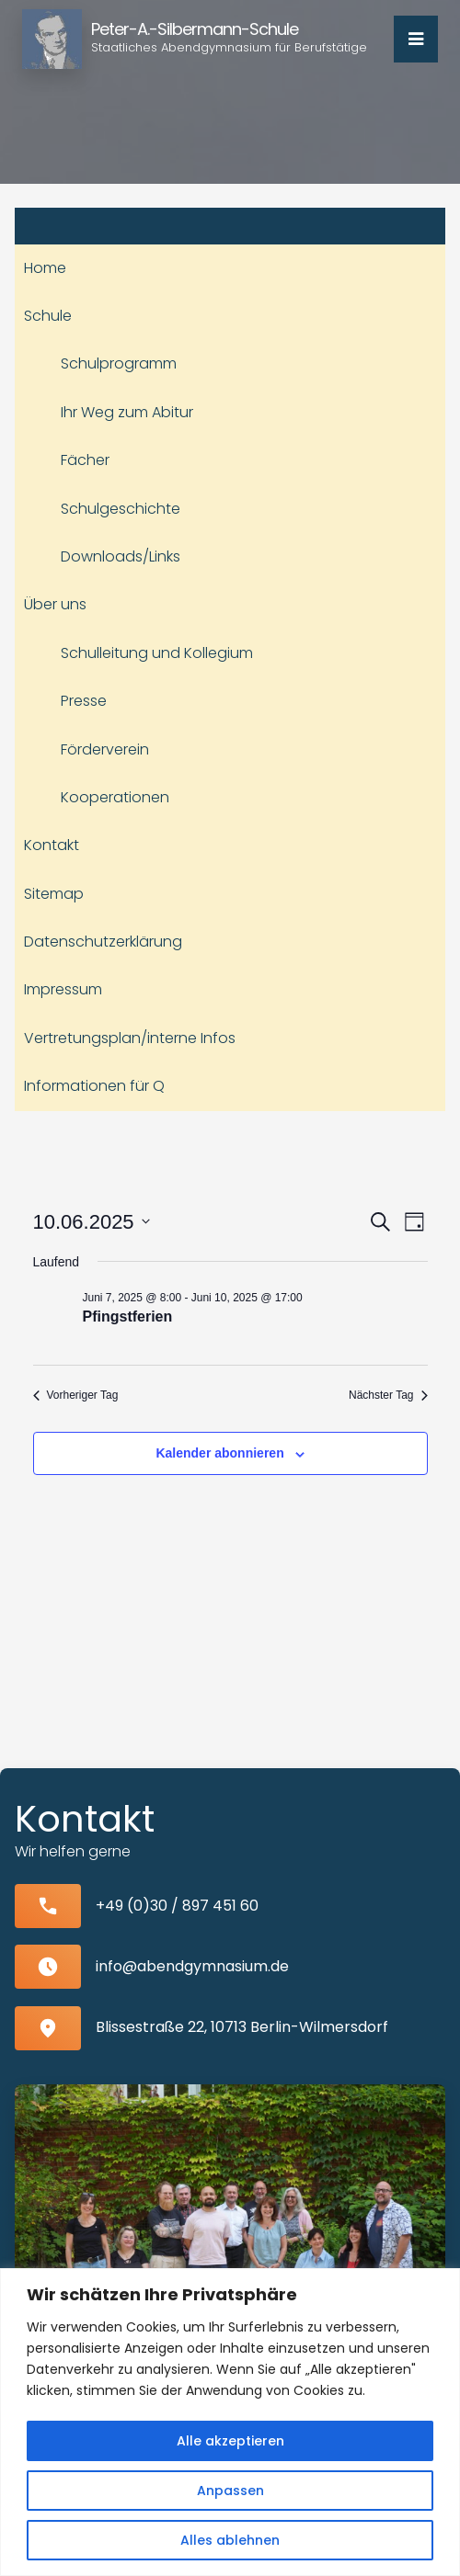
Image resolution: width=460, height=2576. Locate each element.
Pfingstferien (128, 1316)
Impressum (63, 989)
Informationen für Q (94, 1085)
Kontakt (51, 845)
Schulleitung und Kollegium (157, 653)
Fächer (85, 460)
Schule (48, 315)
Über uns (55, 604)
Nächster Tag (388, 1395)
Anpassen (230, 2490)
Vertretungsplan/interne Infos (130, 1038)
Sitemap (54, 893)
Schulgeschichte (120, 508)
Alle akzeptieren (230, 2441)
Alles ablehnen (230, 2540)
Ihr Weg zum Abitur (127, 412)
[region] (230, 2422)
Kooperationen (115, 797)
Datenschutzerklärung (103, 941)
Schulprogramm (119, 363)
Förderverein (105, 749)
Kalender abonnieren (219, 1453)
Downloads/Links (120, 556)
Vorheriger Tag (76, 1395)
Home (45, 267)
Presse (84, 700)
